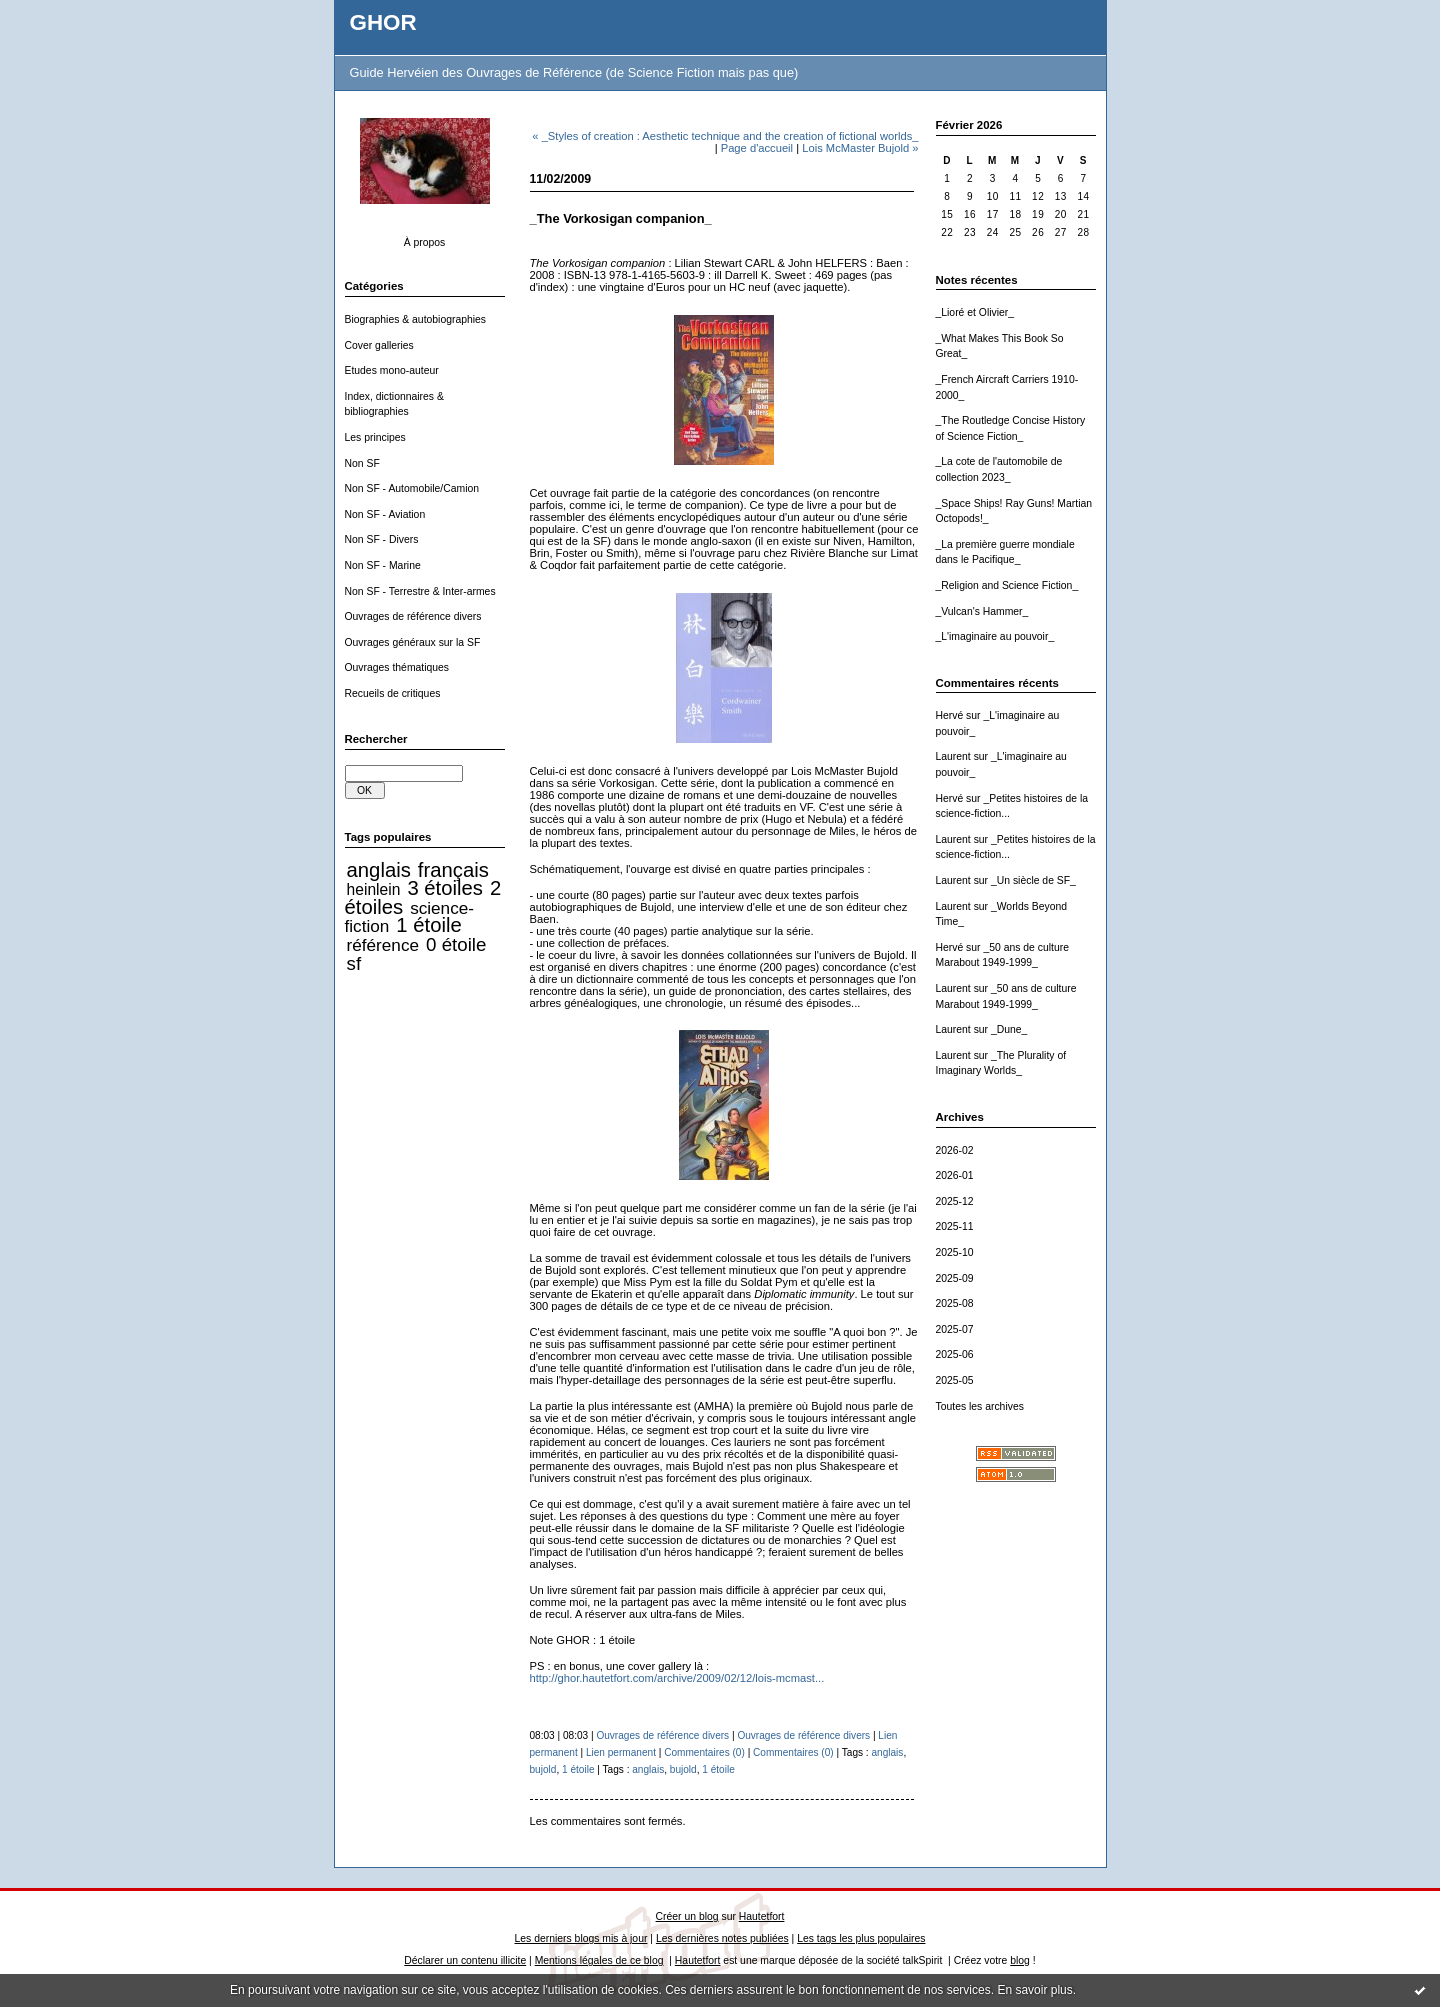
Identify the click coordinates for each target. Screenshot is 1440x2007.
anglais (379, 870)
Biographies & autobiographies (416, 319)
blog (1020, 1960)
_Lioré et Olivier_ (975, 312)
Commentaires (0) (704, 1752)
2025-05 (955, 1380)
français (453, 870)
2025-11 (955, 1226)
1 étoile (428, 925)
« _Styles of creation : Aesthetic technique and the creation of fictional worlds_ (725, 136)
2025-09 (955, 1278)
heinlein (374, 889)
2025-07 (955, 1329)
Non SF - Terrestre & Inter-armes (420, 591)
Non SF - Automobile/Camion (412, 488)
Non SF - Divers (382, 539)
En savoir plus (1034, 1990)
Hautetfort (762, 1916)
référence (383, 945)
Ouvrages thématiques (397, 667)
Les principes (375, 437)
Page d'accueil (757, 148)
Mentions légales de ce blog (599, 1960)
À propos (425, 242)
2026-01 (955, 1175)
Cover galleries (379, 345)
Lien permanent (621, 1752)
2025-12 (955, 1201)
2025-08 (955, 1303)
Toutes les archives (980, 1406)
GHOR (383, 22)
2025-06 (955, 1354)
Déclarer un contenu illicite (465, 1960)
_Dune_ (1009, 1029)
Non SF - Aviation (385, 514)
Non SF (362, 463)
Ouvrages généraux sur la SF (413, 642)
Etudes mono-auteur (392, 370)
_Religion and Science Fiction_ (1007, 585)
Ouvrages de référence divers (413, 616)
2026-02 (955, 1150)
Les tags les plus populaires (861, 1938)
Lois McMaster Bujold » (860, 148)
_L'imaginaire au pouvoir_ (995, 636)
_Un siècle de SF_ (1033, 880)
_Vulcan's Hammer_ (982, 611)
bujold (543, 1769)
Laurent (953, 756)
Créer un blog (687, 1916)
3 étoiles (444, 888)
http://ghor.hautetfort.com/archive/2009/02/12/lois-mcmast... (677, 1678)
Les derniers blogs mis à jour (581, 1938)
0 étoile (456, 944)
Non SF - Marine (383, 565)
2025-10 (955, 1252)
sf (354, 963)
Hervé (950, 715)
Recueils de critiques (393, 693)
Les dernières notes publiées (722, 1938)
